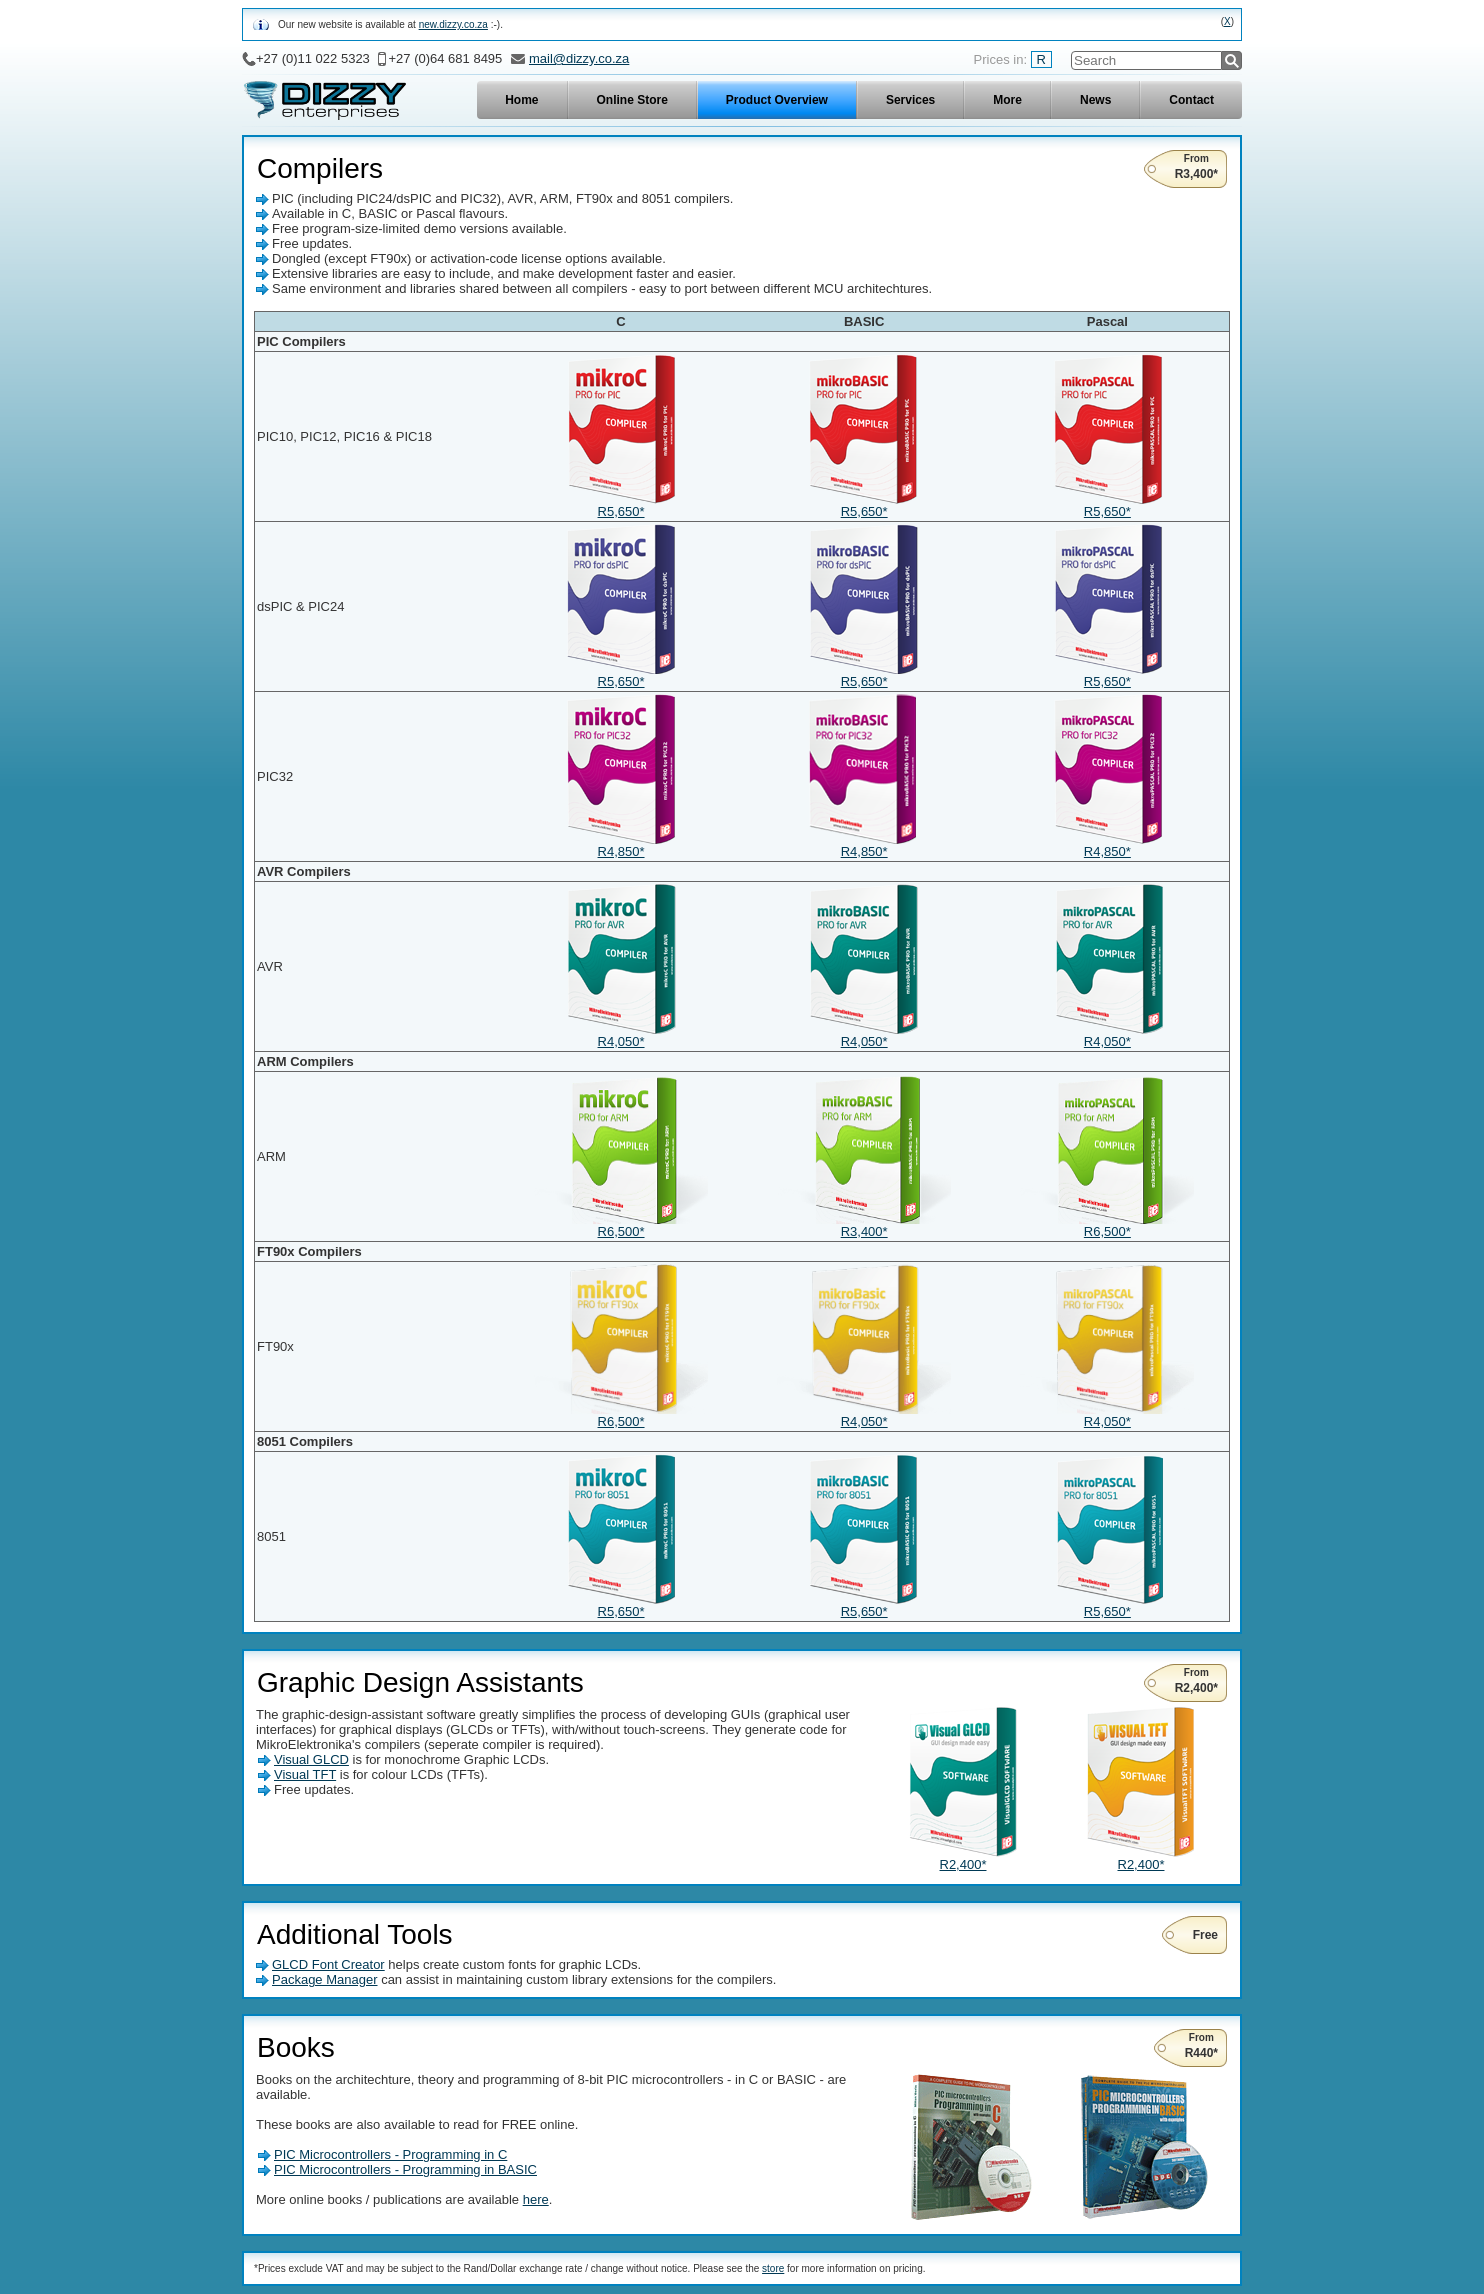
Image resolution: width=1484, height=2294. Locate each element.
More (1007, 100)
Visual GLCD (311, 1759)
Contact (1191, 100)
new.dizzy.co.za (453, 24)
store (773, 2268)
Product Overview (777, 100)
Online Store (632, 100)
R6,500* (621, 1225)
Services (910, 100)
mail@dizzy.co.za (579, 58)
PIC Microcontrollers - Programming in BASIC (405, 2169)
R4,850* (621, 845)
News (1095, 100)
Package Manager (325, 1979)
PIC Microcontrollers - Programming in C (390, 2154)
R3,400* (864, 1225)
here (536, 2199)
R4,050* (621, 1035)
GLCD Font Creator (328, 1964)
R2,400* (963, 1858)
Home (521, 100)
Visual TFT (305, 1774)
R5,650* (621, 505)
